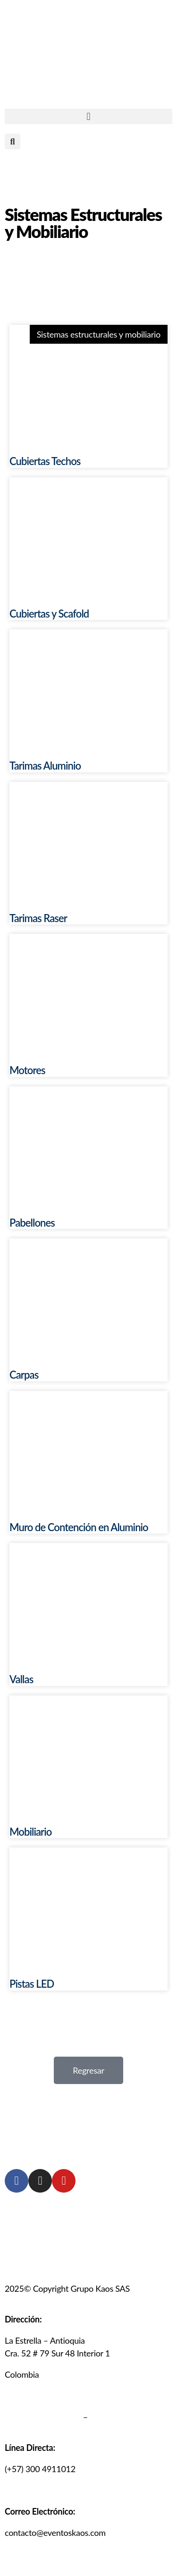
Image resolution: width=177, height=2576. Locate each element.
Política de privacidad (43, 2417)
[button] (88, 116)
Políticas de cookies (125, 2417)
